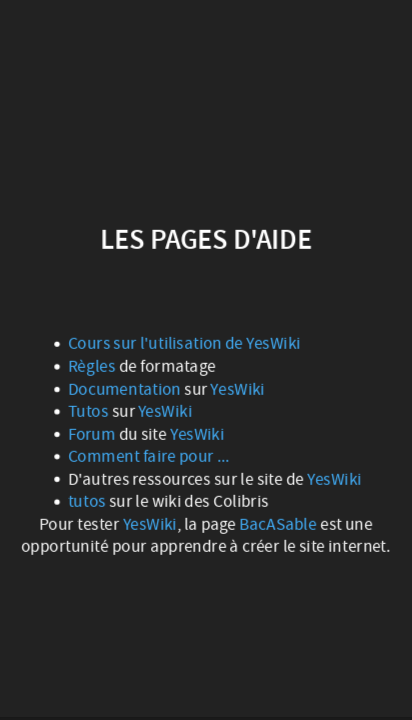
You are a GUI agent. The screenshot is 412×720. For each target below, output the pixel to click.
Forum (93, 434)
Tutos (90, 411)
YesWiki (238, 389)
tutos (88, 501)
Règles (92, 366)
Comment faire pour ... (149, 456)
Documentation (126, 389)
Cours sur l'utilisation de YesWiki (184, 344)
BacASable (277, 524)
